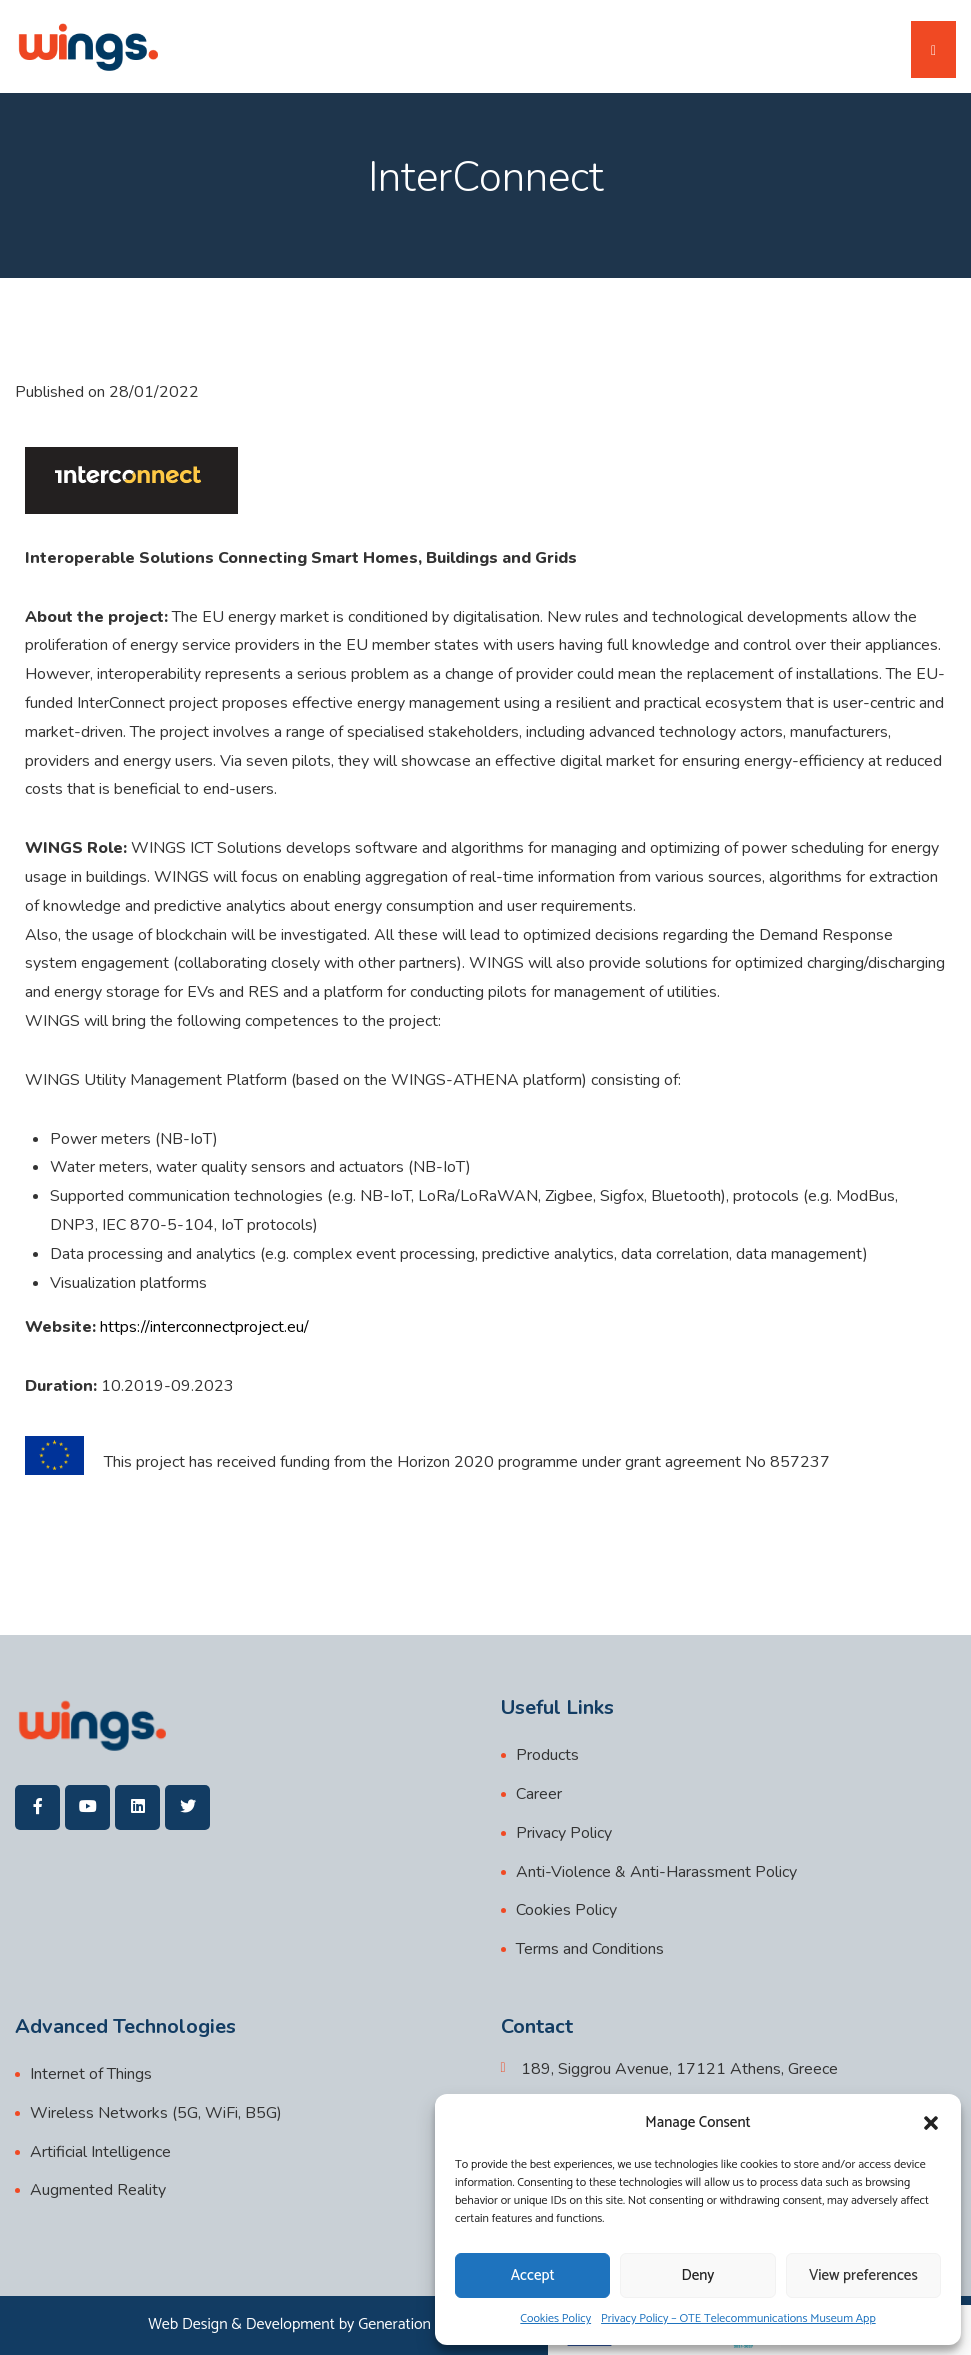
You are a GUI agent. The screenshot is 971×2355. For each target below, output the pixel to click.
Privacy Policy (564, 1833)
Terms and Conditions (590, 1949)
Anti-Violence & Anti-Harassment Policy (656, 1872)
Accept (533, 2275)
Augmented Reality (98, 2190)
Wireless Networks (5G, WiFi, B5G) (156, 2113)
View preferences (863, 2275)
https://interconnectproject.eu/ (204, 1327)
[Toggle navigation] (933, 49)
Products (547, 1755)
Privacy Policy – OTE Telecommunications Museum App (738, 2318)
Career (539, 1794)
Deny (698, 2275)
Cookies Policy (555, 2318)
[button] (931, 2123)
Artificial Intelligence (100, 2152)
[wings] (87, 46)
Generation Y (401, 2324)
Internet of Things (91, 2074)
